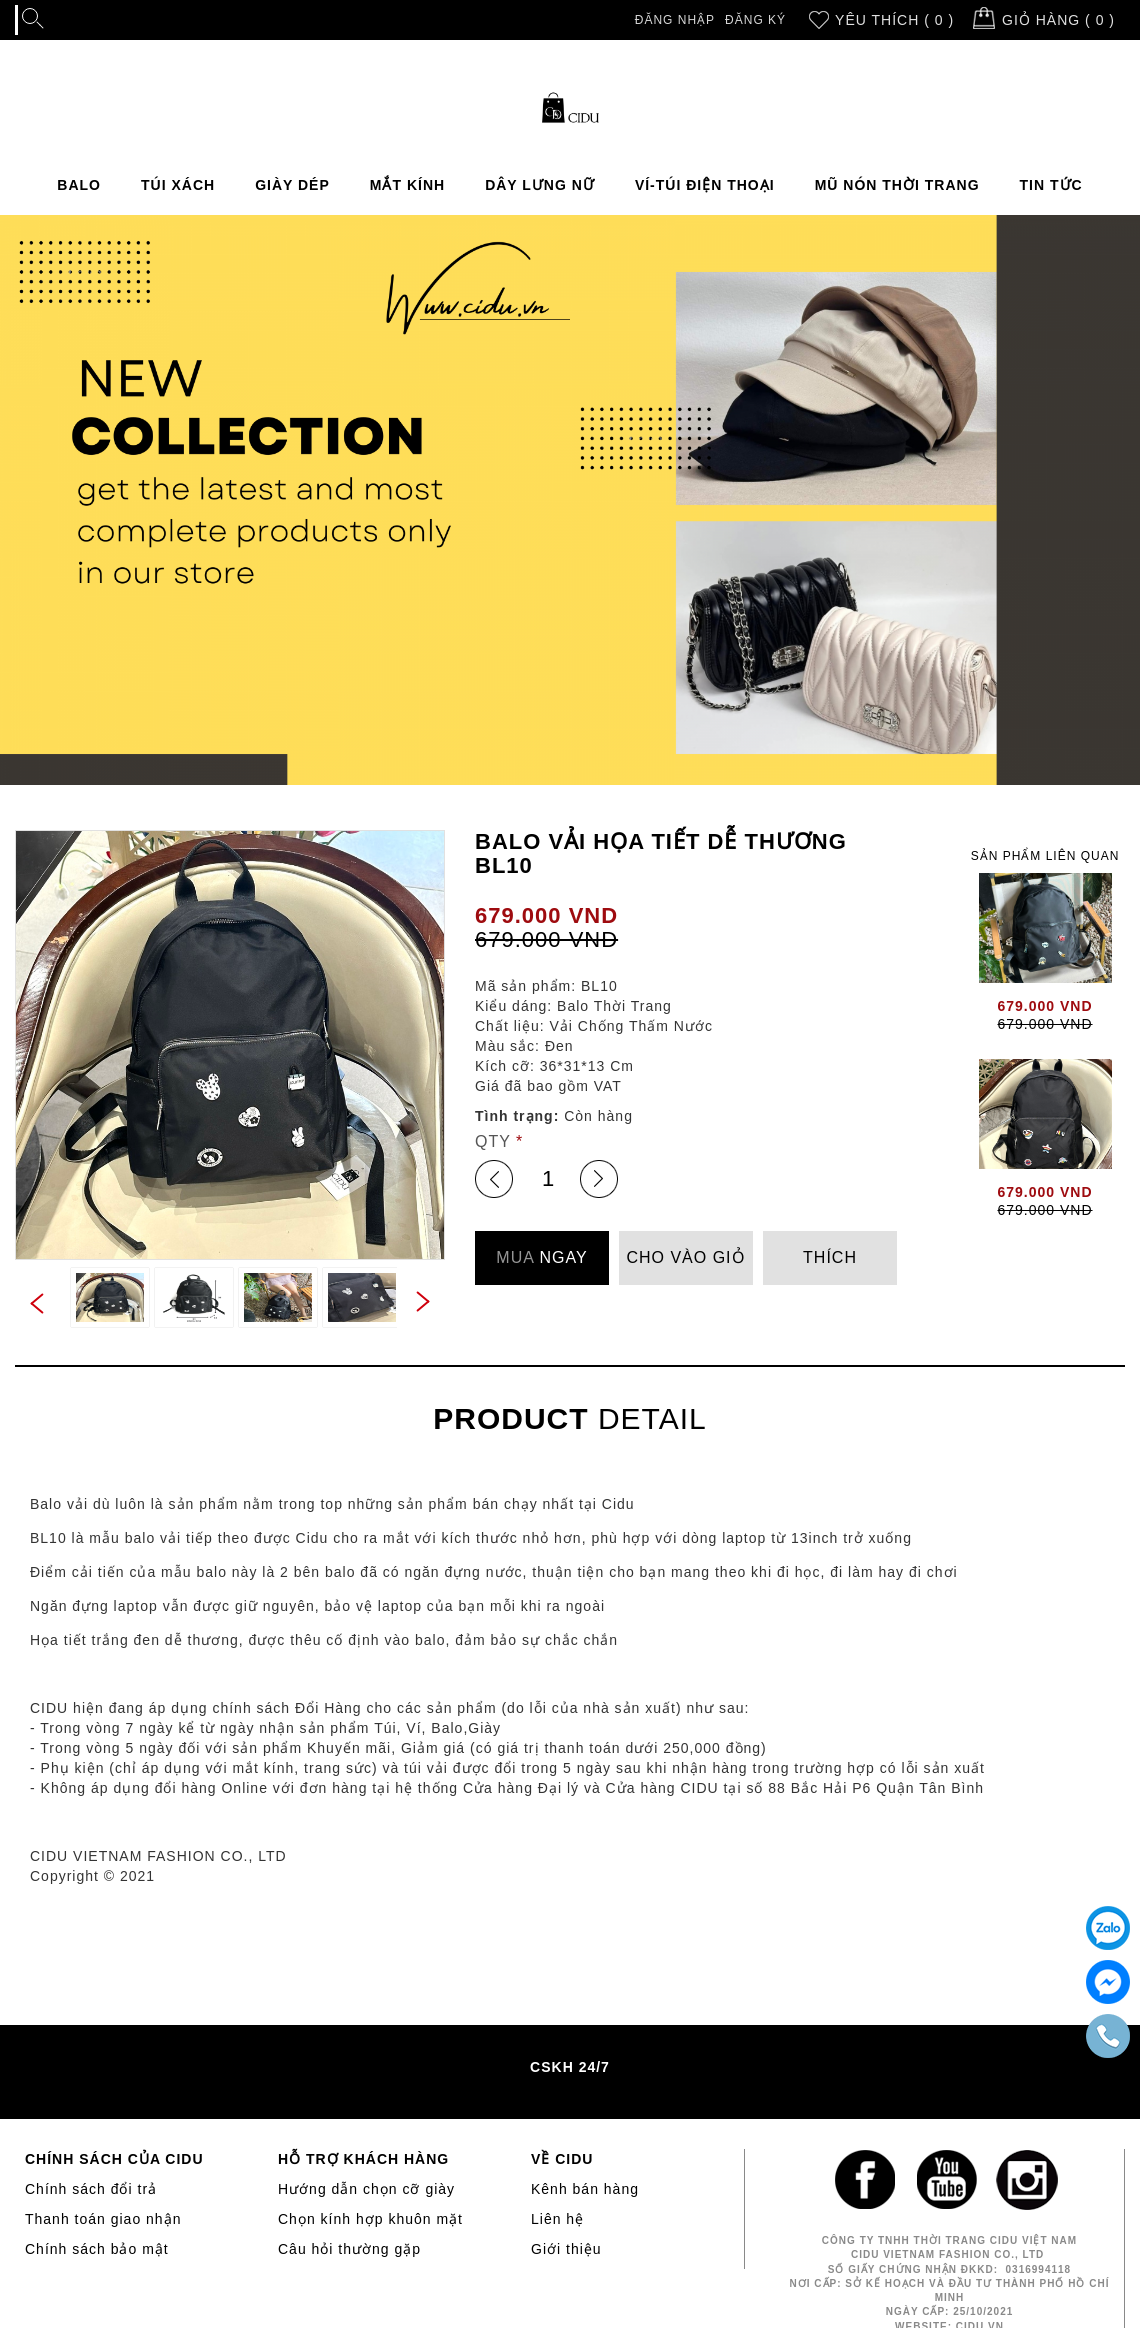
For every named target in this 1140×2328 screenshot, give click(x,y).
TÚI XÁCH (178, 185)
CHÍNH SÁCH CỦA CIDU (114, 2159)
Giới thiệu (566, 2249)
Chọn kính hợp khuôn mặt (370, 2219)
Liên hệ (557, 2219)
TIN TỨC (1051, 185)
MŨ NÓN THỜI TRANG (897, 185)
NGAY (541, 1257)
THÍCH (830, 1257)
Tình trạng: (517, 1116)
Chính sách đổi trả (91, 2189)
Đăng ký (755, 20)
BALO (79, 185)
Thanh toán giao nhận (103, 2219)
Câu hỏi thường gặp (349, 2249)
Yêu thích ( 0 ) (894, 20)
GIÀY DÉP (292, 185)
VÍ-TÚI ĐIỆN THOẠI (705, 185)
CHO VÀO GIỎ (685, 1257)
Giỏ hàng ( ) (1058, 20)
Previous (35, 1305)
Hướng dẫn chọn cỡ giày (366, 2189)
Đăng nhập (675, 20)
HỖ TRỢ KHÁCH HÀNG (363, 2159)
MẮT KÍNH (407, 185)
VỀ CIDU (562, 2159)
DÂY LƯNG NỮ (540, 185)
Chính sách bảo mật (97, 2249)
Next (425, 1300)
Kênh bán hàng (585, 2189)
